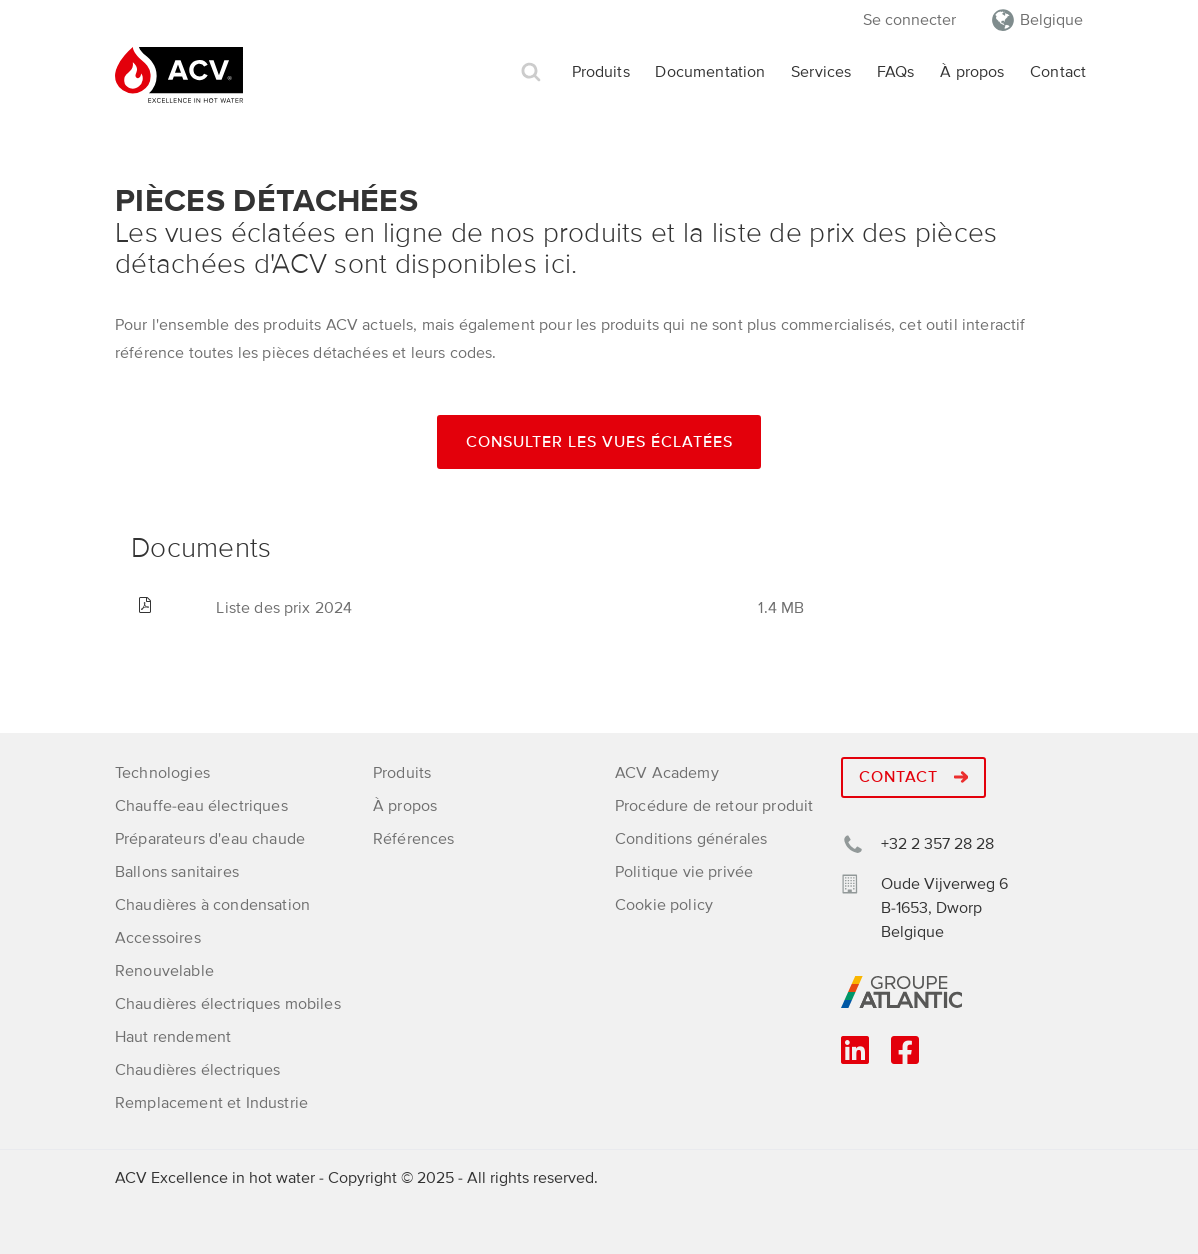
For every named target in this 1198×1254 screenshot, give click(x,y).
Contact (1058, 72)
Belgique (1051, 20)
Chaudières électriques (198, 1070)
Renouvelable (164, 971)
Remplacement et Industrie (211, 1103)
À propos (972, 72)
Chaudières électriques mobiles (228, 1004)
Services (821, 72)
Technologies (162, 773)
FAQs (896, 72)
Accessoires (158, 938)
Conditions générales (691, 839)
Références (414, 839)
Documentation (710, 72)
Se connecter (909, 20)
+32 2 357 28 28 (937, 844)
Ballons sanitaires (177, 872)
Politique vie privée (684, 872)
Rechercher (531, 72)
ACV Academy (667, 773)
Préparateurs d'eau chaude (210, 839)
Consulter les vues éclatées (599, 442)
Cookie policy (664, 905)
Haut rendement (173, 1037)
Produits (601, 72)
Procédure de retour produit (714, 806)
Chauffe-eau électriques (201, 806)
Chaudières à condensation (212, 905)
